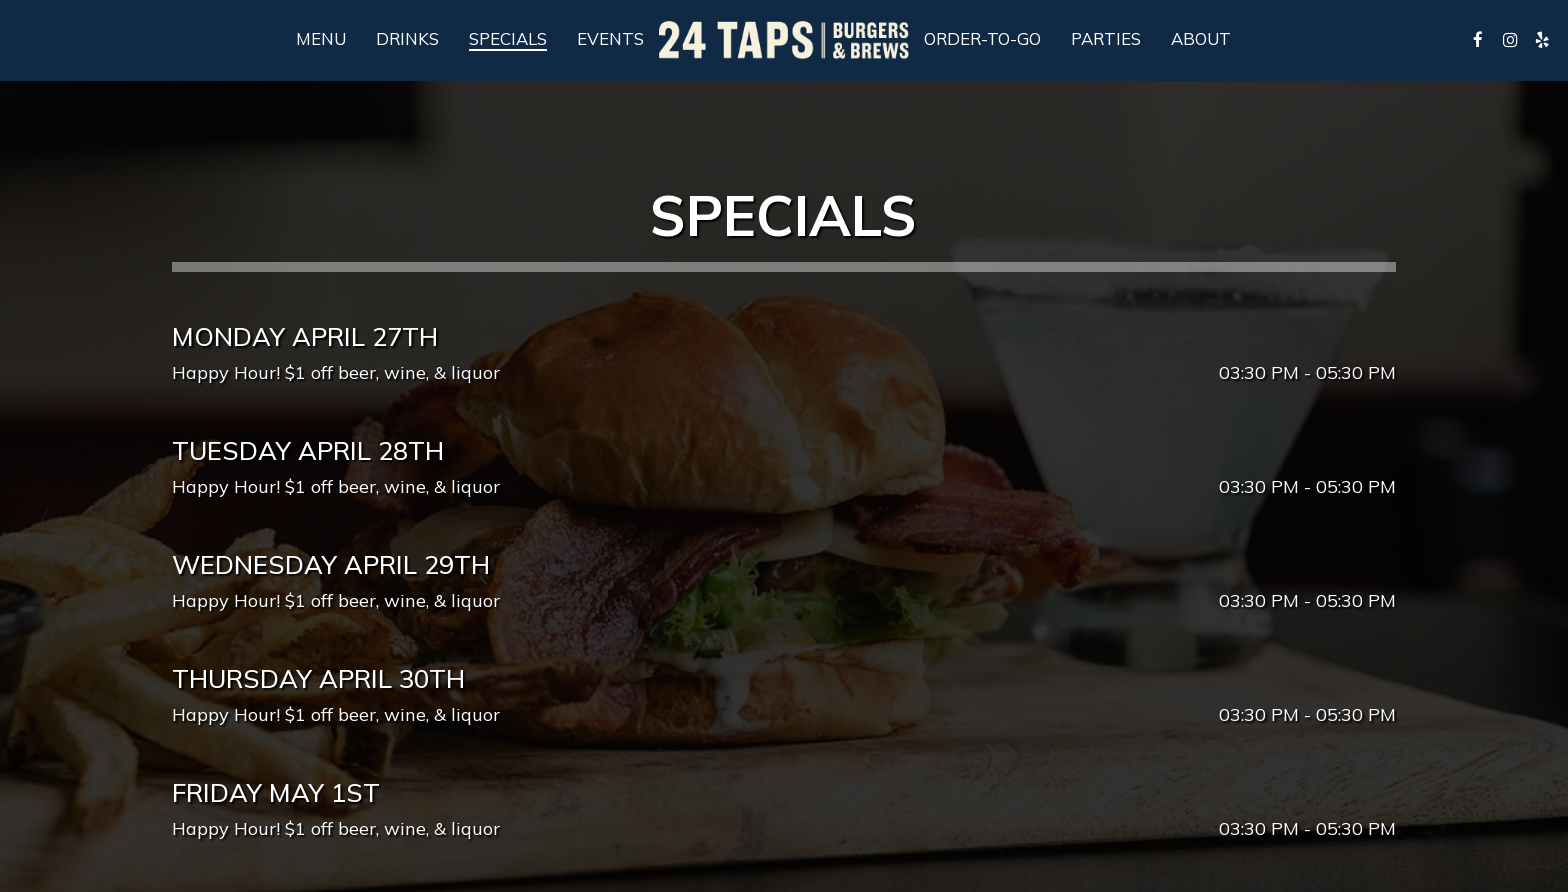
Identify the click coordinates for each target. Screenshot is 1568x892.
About (1201, 39)
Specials (508, 39)
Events (610, 39)
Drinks (407, 39)
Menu (321, 39)
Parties (1106, 39)
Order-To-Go (982, 39)
